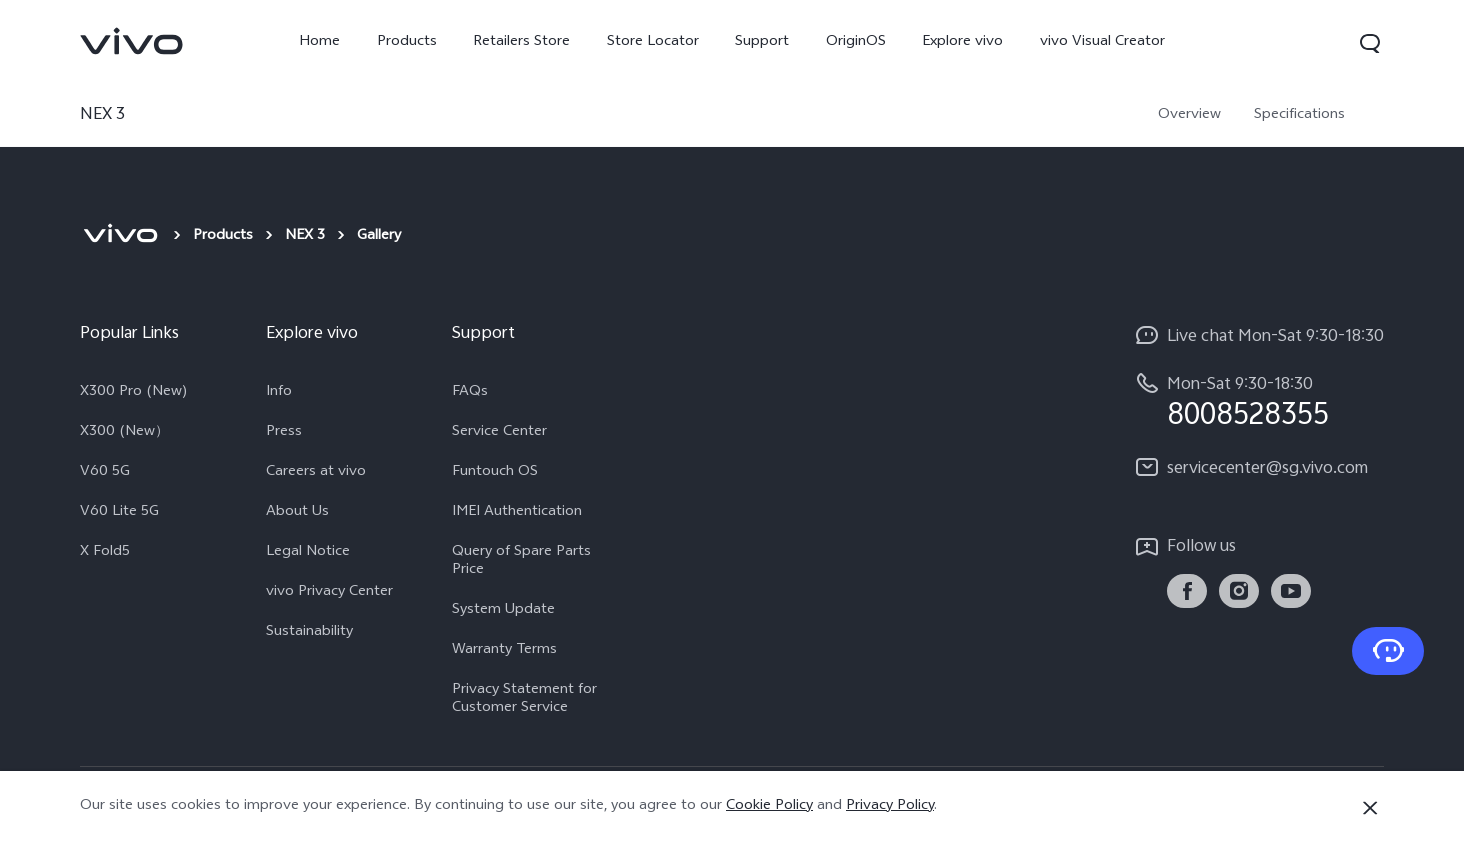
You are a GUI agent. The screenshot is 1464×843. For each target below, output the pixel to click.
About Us (297, 513)
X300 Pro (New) (134, 393)
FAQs (470, 393)
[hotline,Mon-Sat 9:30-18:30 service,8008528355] (1258, 401)
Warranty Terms (504, 651)
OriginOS (856, 42)
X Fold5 (105, 553)
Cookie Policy (769, 806)
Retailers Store (521, 42)
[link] (132, 41)
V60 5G (105, 473)
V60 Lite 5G (119, 513)
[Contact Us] (1388, 651)
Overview (1189, 116)
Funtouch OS (495, 473)
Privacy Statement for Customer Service (524, 700)
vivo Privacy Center (329, 593)
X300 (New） (124, 433)
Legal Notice (308, 553)
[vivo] (120, 237)
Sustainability (309, 633)
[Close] (1370, 808)
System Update (503, 611)
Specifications (1299, 116)
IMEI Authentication (517, 513)
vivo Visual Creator (1102, 42)
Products (407, 42)
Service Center (499, 433)
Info (279, 393)
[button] (1370, 43)
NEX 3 (305, 236)
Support (762, 42)
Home (319, 42)
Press (284, 433)
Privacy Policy (890, 806)
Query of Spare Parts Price (521, 562)
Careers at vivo (316, 473)
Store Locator (653, 42)
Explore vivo (962, 42)
